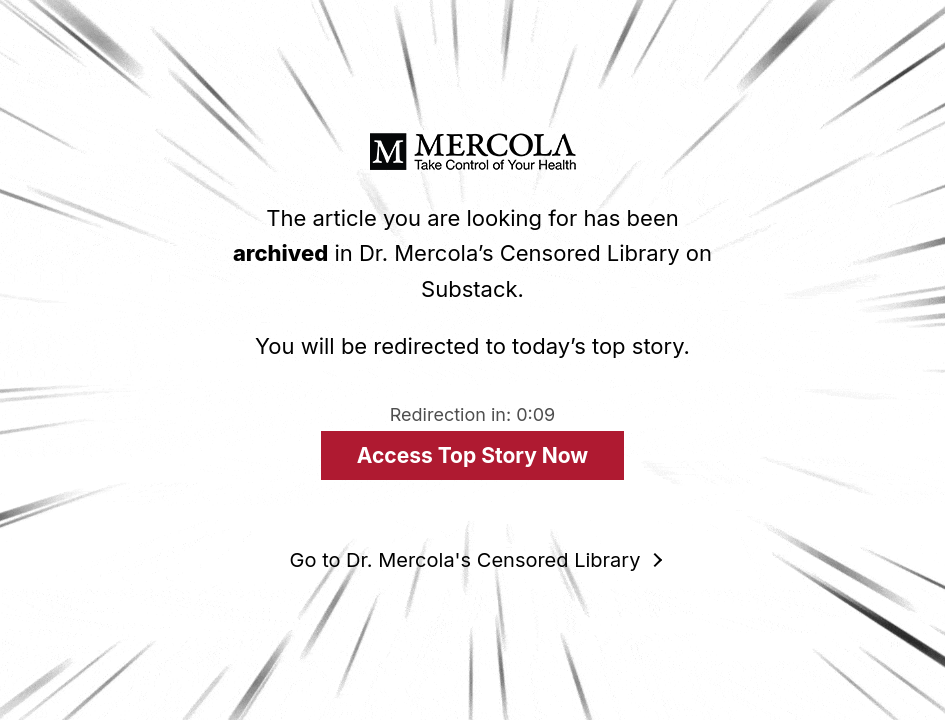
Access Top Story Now (472, 455)
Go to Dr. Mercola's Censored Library (465, 560)
